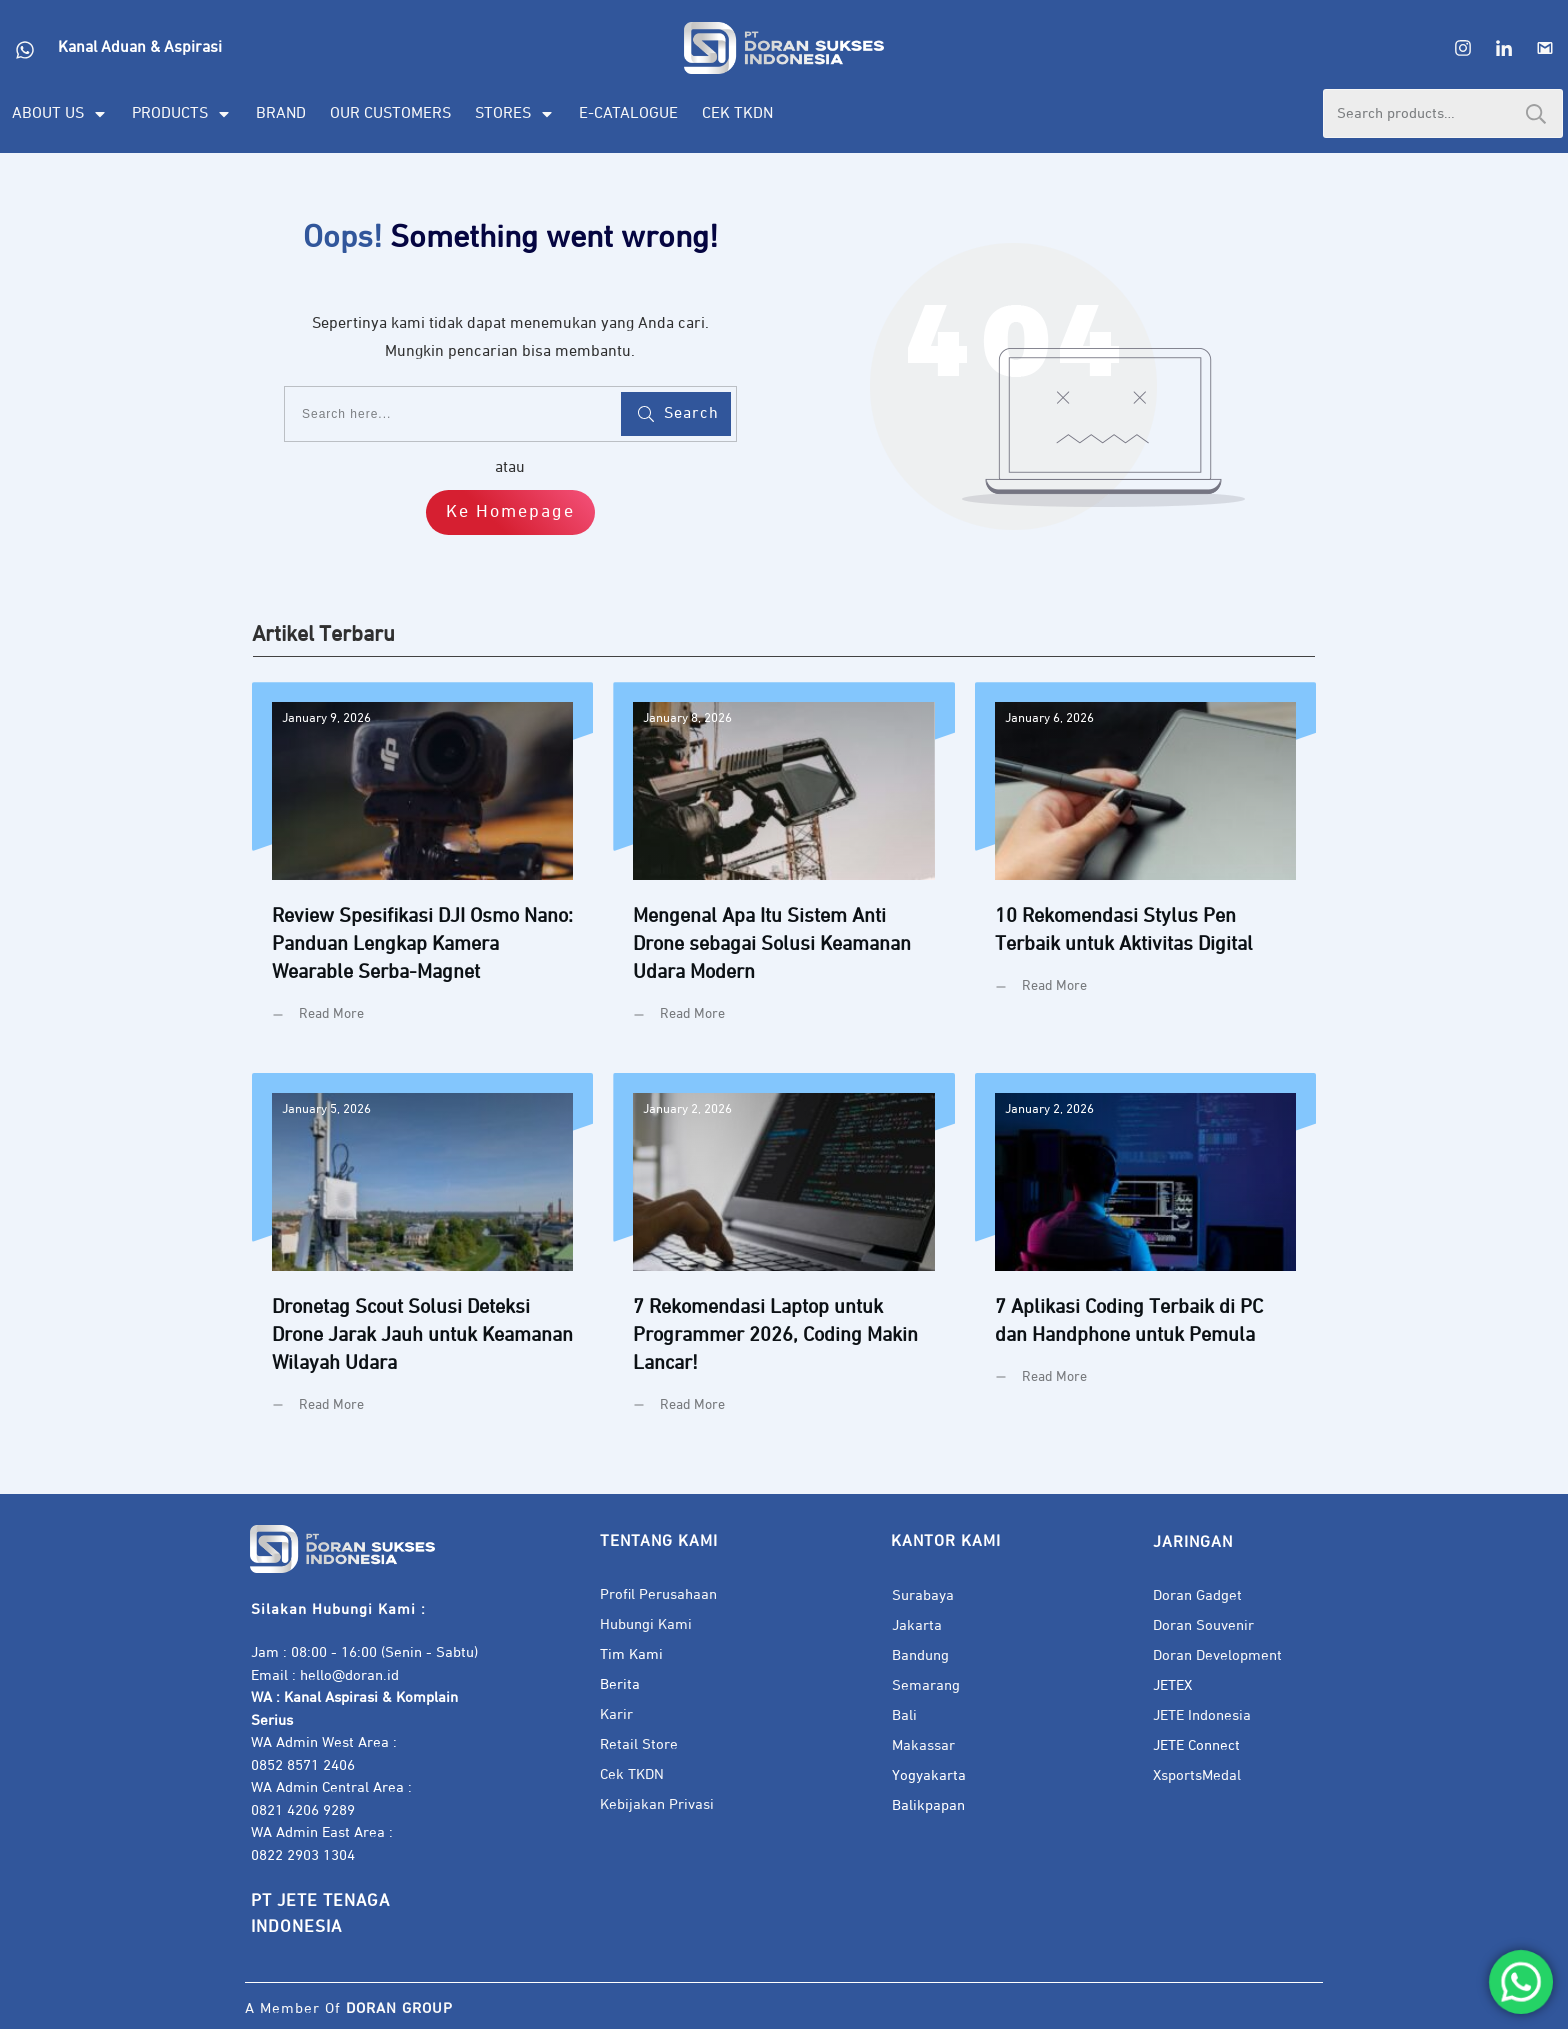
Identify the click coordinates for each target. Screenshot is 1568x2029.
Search (1536, 113)
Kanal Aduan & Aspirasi (140, 48)
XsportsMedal (1197, 1775)
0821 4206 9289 (303, 1810)
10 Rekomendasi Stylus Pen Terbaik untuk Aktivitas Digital (1145, 867)
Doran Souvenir (1203, 1625)
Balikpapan (928, 1805)
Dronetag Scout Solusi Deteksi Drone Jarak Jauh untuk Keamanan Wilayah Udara (422, 1258)
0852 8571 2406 (303, 1765)
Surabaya (923, 1595)
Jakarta (917, 1625)
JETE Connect (1196, 1745)
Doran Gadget (1197, 1595)
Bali (904, 1715)
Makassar (923, 1745)
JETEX (1172, 1685)
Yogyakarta (929, 1775)
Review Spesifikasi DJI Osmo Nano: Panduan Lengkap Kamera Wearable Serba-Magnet (422, 867)
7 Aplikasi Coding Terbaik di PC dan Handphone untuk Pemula (1145, 1258)
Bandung (920, 1655)
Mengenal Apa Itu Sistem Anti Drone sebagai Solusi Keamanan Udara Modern (783, 867)
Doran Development (1217, 1655)
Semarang (926, 1685)
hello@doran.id (349, 1675)
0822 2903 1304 (303, 1855)
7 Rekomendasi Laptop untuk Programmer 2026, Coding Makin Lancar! (783, 1258)
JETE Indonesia (1202, 1715)
